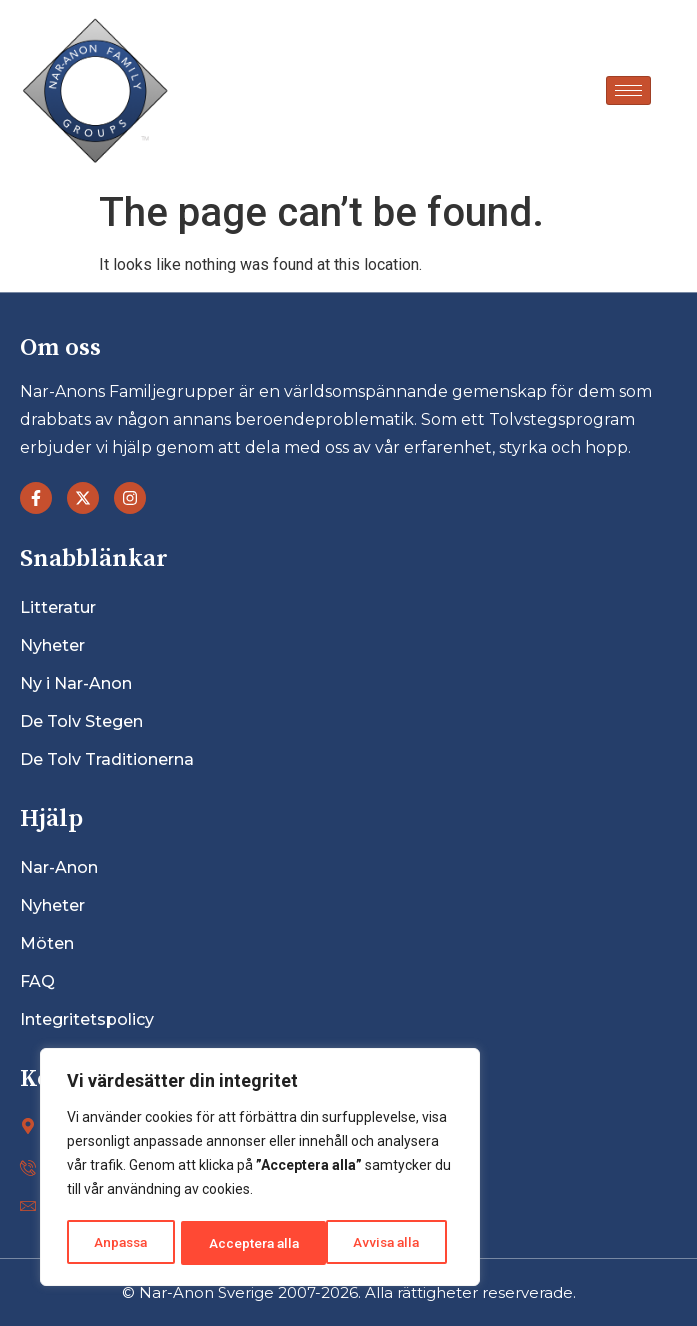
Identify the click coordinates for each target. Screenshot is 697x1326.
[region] (260, 1169)
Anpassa (120, 1243)
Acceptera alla (381, 1243)
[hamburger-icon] (628, 90)
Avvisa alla (242, 1243)
